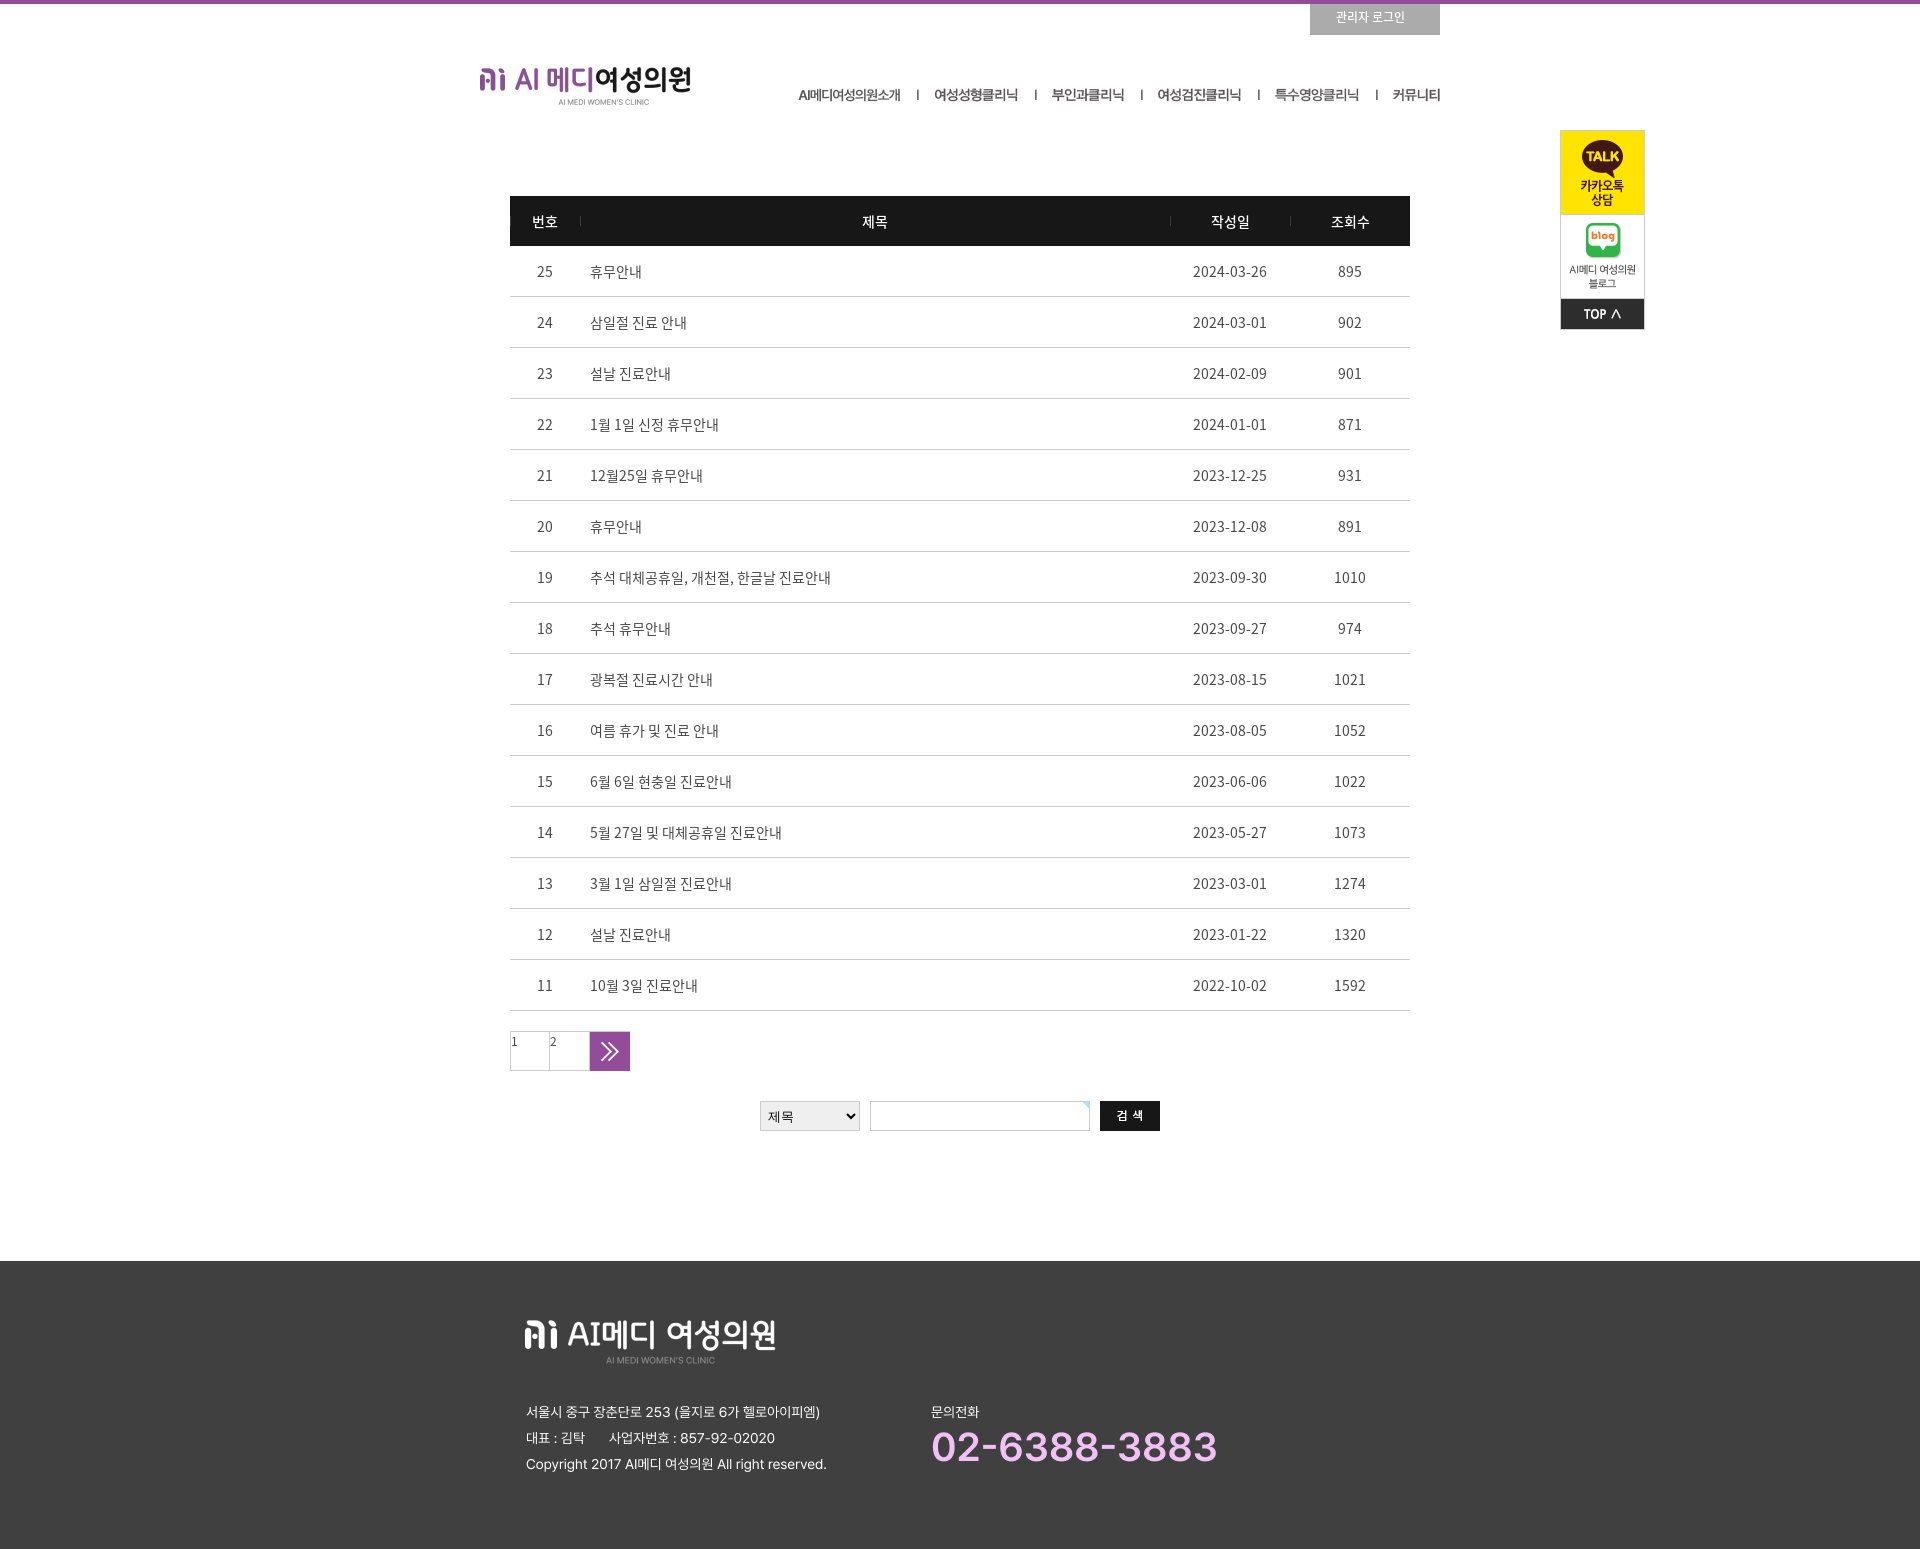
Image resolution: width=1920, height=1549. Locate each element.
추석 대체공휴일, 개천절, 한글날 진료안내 (710, 577)
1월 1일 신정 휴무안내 (654, 424)
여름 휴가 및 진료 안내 (654, 730)
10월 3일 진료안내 (644, 985)
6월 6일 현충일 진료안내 (661, 781)
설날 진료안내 (630, 373)
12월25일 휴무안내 (646, 475)
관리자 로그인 (1370, 17)
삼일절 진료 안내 (638, 322)
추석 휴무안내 (630, 628)
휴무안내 (616, 271)
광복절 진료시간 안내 (651, 679)
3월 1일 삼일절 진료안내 (661, 883)
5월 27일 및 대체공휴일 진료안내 (686, 832)
